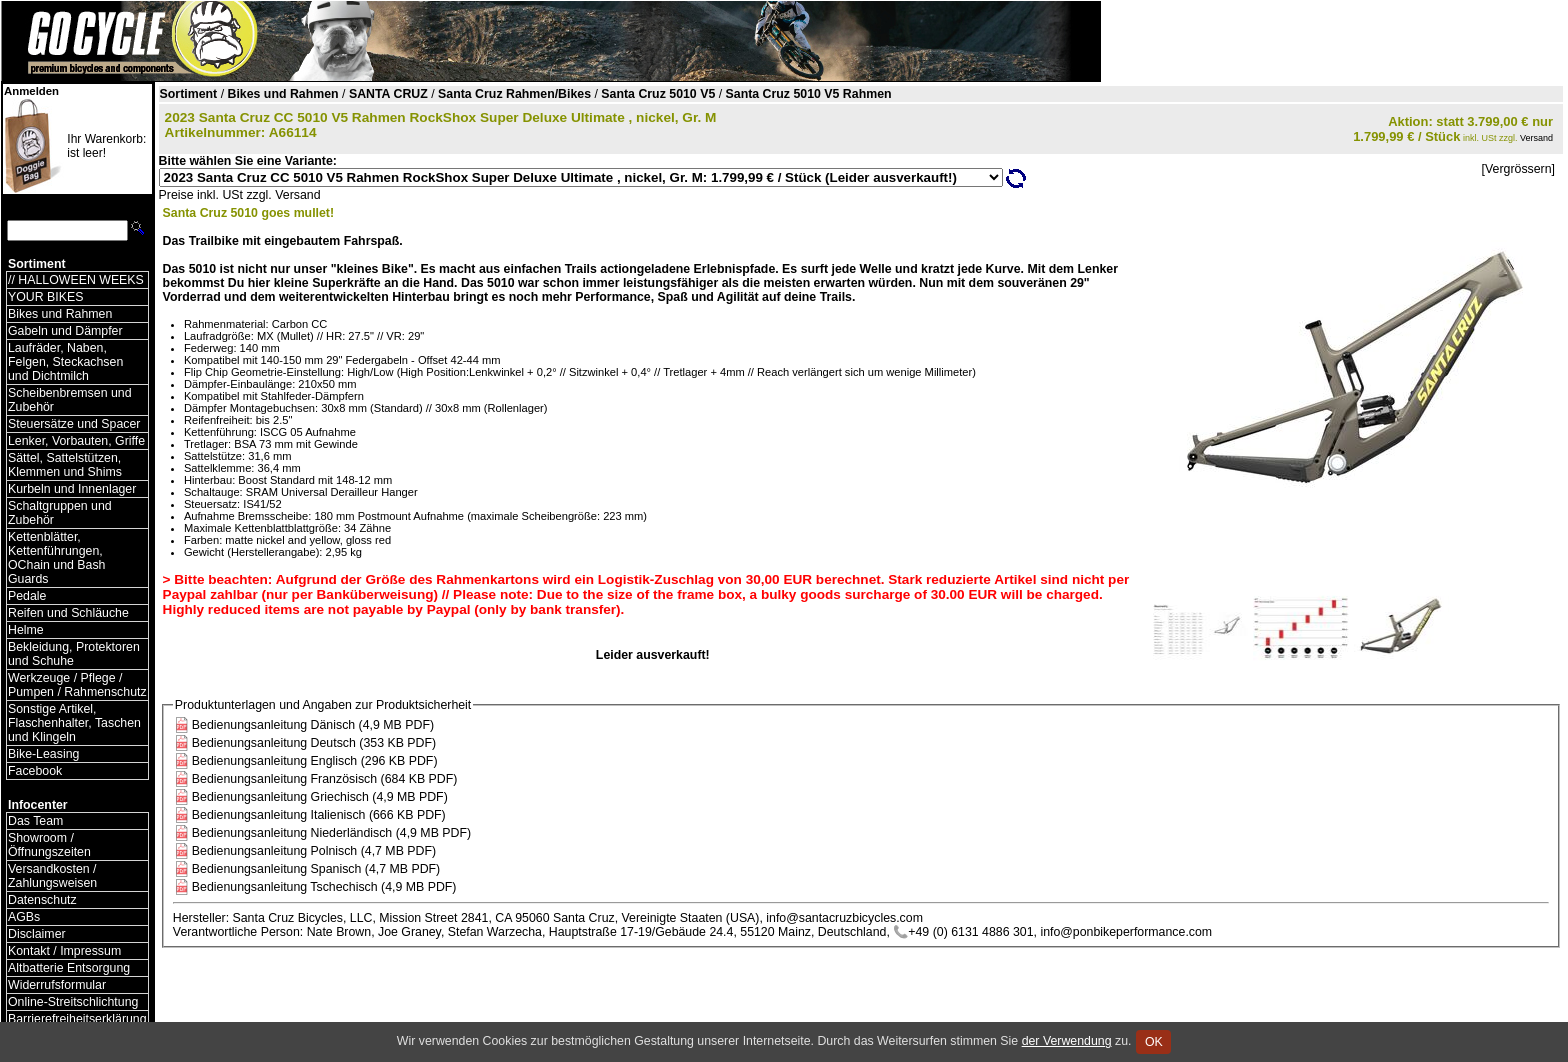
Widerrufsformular (57, 985)
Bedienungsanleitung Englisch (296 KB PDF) (315, 761)
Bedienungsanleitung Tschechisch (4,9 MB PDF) (324, 887)
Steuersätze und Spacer (74, 424)
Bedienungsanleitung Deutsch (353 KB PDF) (314, 743)
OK (1153, 1042)
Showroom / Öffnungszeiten (49, 845)
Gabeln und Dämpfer (65, 331)
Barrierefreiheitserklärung (77, 1019)
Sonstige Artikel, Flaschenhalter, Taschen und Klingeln (74, 723)
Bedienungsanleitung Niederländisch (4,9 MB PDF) (331, 833)
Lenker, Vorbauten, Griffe (76, 441)
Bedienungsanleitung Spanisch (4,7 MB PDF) (316, 869)
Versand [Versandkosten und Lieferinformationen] (1536, 138)
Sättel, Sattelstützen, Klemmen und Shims (65, 465)
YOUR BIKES (45, 297)
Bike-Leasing (43, 754)
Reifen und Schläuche (68, 613)
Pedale (27, 596)
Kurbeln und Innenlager (72, 489)
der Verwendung (1067, 1041)
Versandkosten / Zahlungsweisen (52, 876)
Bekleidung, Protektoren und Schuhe (74, 654)
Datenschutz (42, 900)
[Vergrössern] (1518, 169)
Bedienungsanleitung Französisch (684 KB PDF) (325, 779)
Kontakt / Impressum (64, 951)
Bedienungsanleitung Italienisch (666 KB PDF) (319, 815)
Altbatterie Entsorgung (69, 968)
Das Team (35, 821)
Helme (26, 630)
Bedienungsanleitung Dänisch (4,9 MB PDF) (313, 725)
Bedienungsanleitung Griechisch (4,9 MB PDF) (320, 797)
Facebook (35, 771)
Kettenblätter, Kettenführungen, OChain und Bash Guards (56, 558)
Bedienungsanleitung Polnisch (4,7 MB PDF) (314, 851)
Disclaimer (37, 934)
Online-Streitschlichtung (73, 1002)
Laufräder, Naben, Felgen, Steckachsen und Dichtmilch (65, 362)
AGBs (24, 917)
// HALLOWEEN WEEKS (76, 280)
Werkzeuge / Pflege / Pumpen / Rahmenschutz (77, 685)
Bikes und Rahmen (60, 314)
